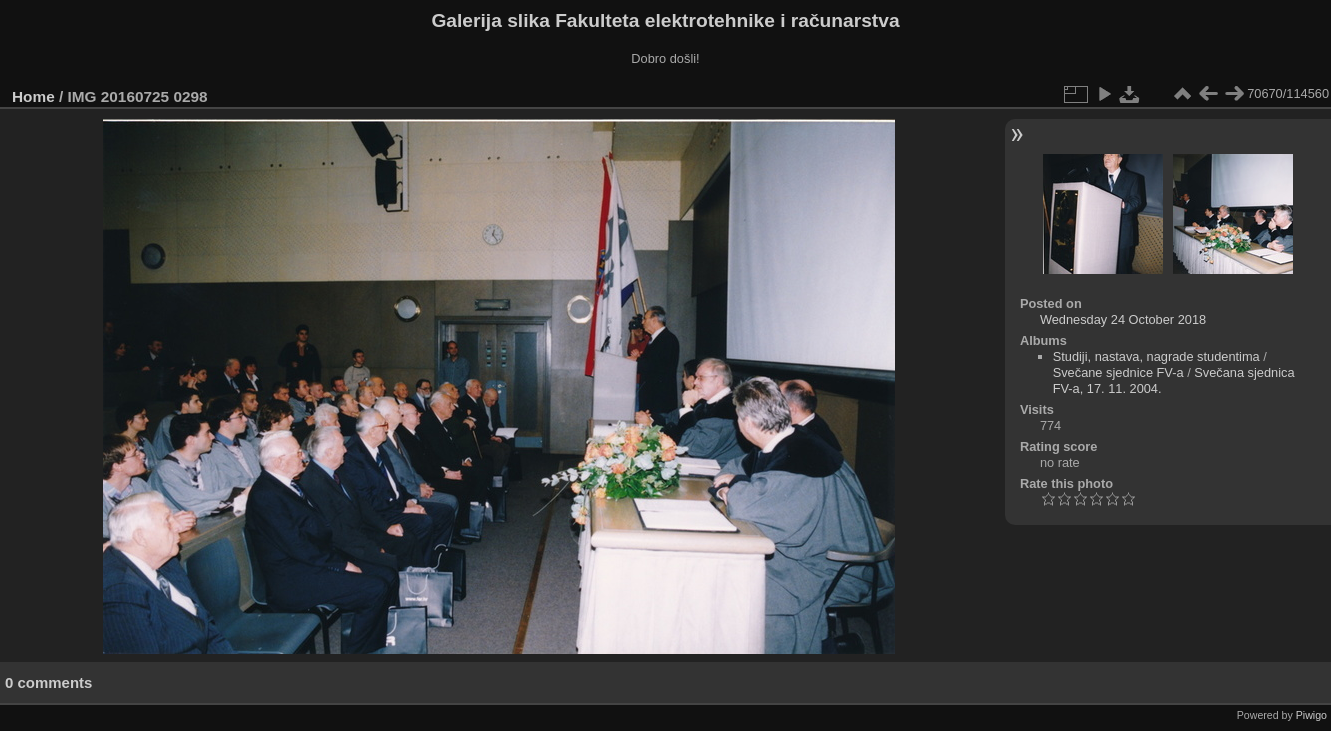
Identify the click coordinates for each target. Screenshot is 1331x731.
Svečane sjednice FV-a (1118, 372)
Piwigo (1311, 715)
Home (33, 96)
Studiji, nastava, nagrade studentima (1156, 356)
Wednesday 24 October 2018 (1123, 319)
